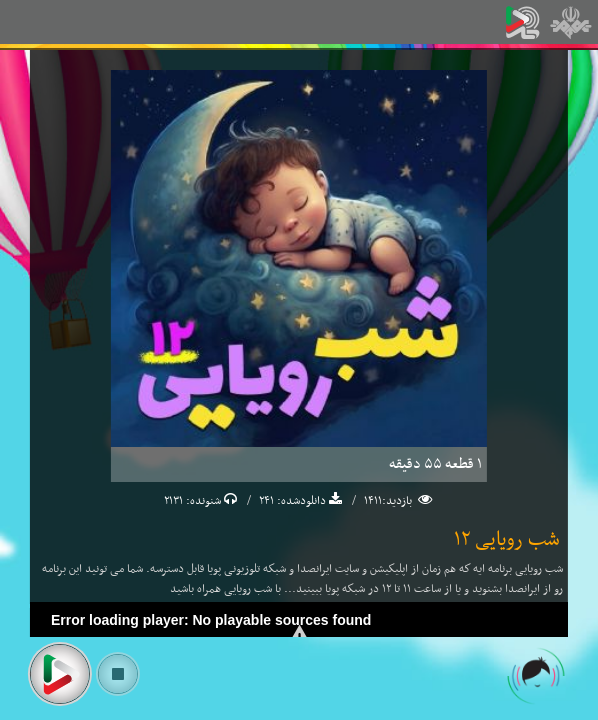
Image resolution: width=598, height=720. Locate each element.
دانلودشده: (300, 501)
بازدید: (398, 501)
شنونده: (202, 501)
